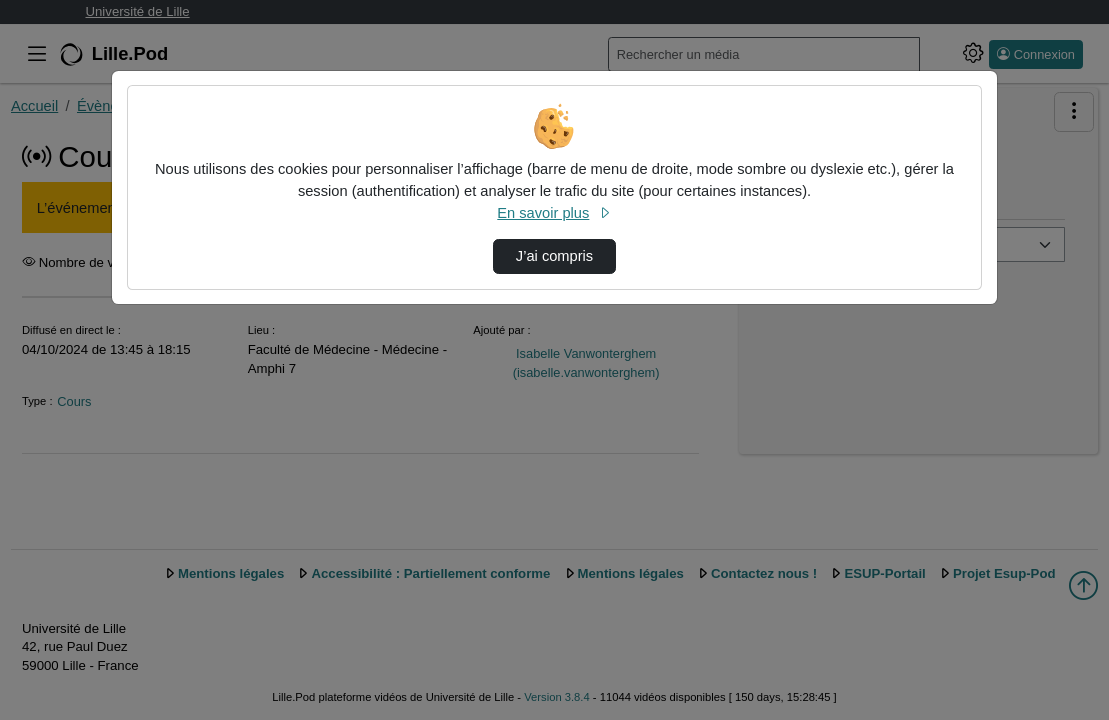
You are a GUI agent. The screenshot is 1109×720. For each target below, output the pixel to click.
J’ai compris (554, 256)
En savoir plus (554, 213)
